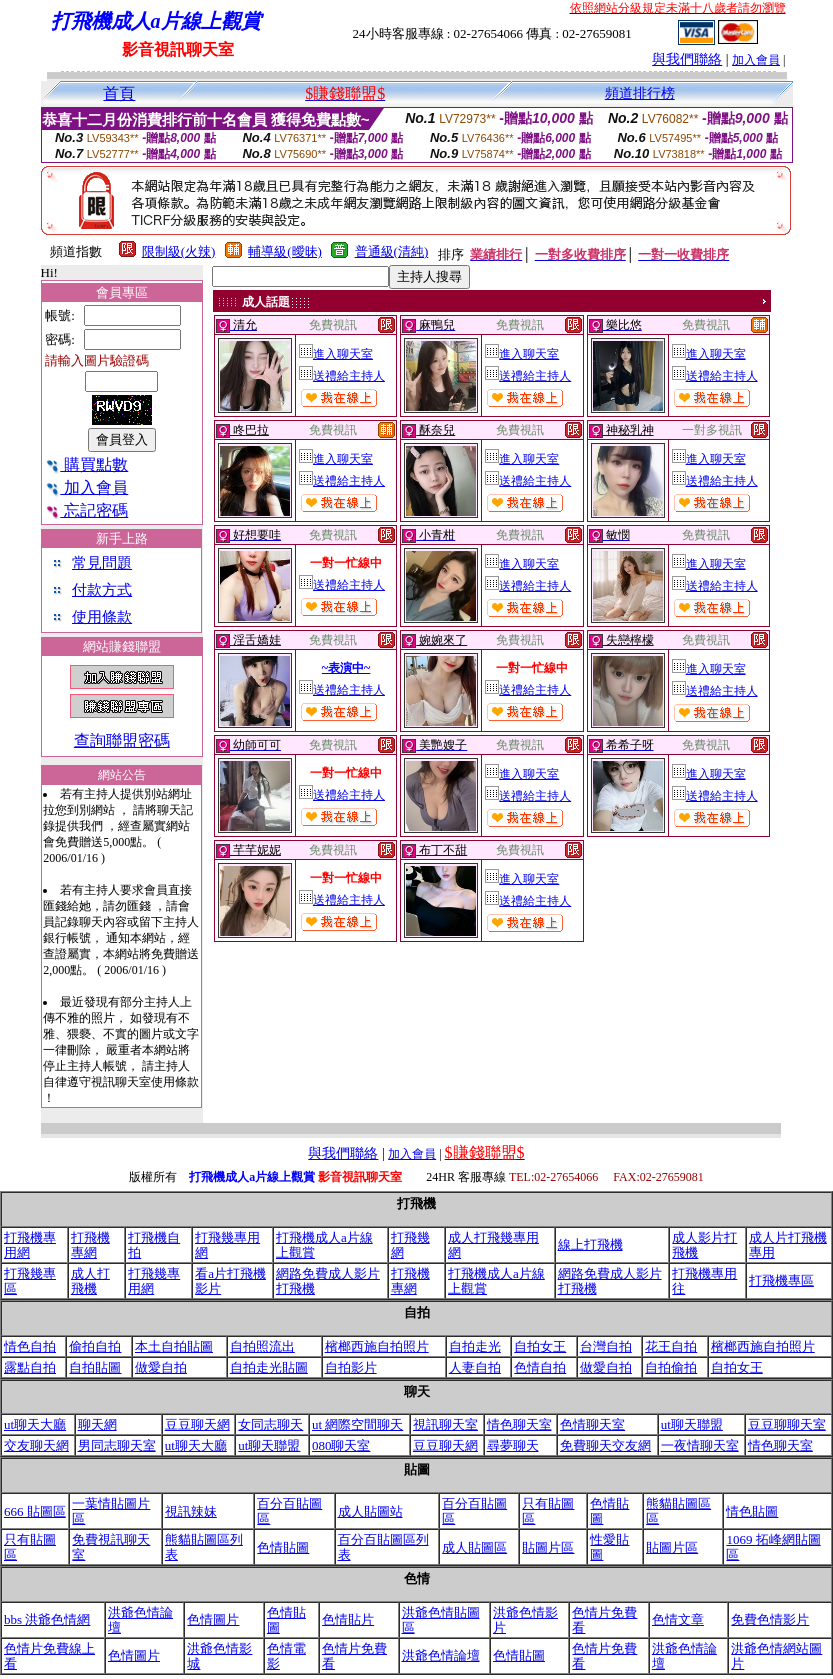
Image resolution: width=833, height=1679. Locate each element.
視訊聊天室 (445, 1424)
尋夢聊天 (513, 1445)
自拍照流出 (262, 1346)
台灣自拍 (606, 1346)
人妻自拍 (475, 1367)
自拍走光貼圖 (269, 1367)
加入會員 (756, 60)
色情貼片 (348, 1619)
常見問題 (102, 563)
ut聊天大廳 (35, 1424)
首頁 (119, 93)
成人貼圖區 (474, 1547)
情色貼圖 (752, 1511)
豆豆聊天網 (197, 1424)
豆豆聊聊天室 (787, 1424)
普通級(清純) (392, 251)
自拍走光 (475, 1346)
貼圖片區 (548, 1547)
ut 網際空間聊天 (357, 1424)
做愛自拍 (161, 1367)
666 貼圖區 (35, 1511)
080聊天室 (341, 1445)
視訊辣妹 (191, 1511)
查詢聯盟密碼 (122, 740)
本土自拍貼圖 (174, 1346)
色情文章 (678, 1619)
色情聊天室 (592, 1424)
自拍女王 (540, 1346)
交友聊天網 (36, 1445)
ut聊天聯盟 (692, 1424)
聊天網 (97, 1424)
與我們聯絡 (687, 59)
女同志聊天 (270, 1424)
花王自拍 (671, 1346)
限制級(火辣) (179, 251)
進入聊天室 (336, 354)
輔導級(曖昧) (285, 251)
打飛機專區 (781, 1280)
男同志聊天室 (117, 1445)
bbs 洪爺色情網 (47, 1619)
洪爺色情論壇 (441, 1655)
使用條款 (102, 617)
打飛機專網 (90, 1245)
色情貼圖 (283, 1547)
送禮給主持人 (342, 376)
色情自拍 (540, 1367)
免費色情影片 (770, 1619)
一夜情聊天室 (700, 1445)
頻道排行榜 (640, 93)
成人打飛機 (90, 1281)
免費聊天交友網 (605, 1445)
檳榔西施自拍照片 (377, 1346)
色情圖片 (213, 1619)
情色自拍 (30, 1346)
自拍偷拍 (671, 1367)
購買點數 (86, 464)
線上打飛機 (590, 1244)
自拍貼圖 (95, 1367)
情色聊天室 (519, 1424)
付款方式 (102, 590)
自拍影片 (351, 1367)
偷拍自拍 (95, 1346)
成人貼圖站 (370, 1511)
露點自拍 (30, 1367)
